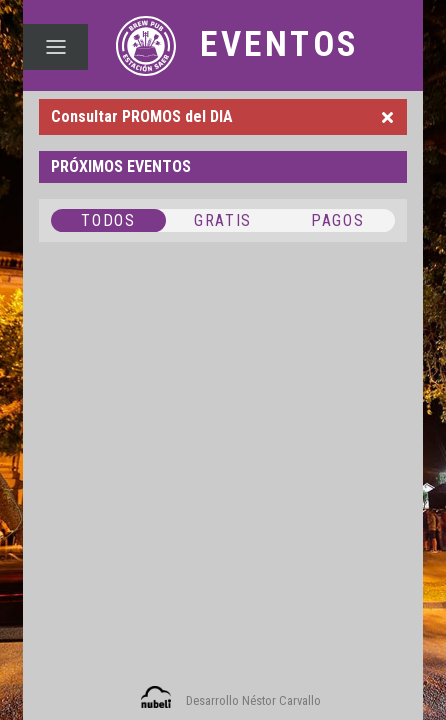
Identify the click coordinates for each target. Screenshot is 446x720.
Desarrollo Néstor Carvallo (253, 700)
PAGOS (337, 220)
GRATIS (223, 220)
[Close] (387, 117)
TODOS (108, 220)
